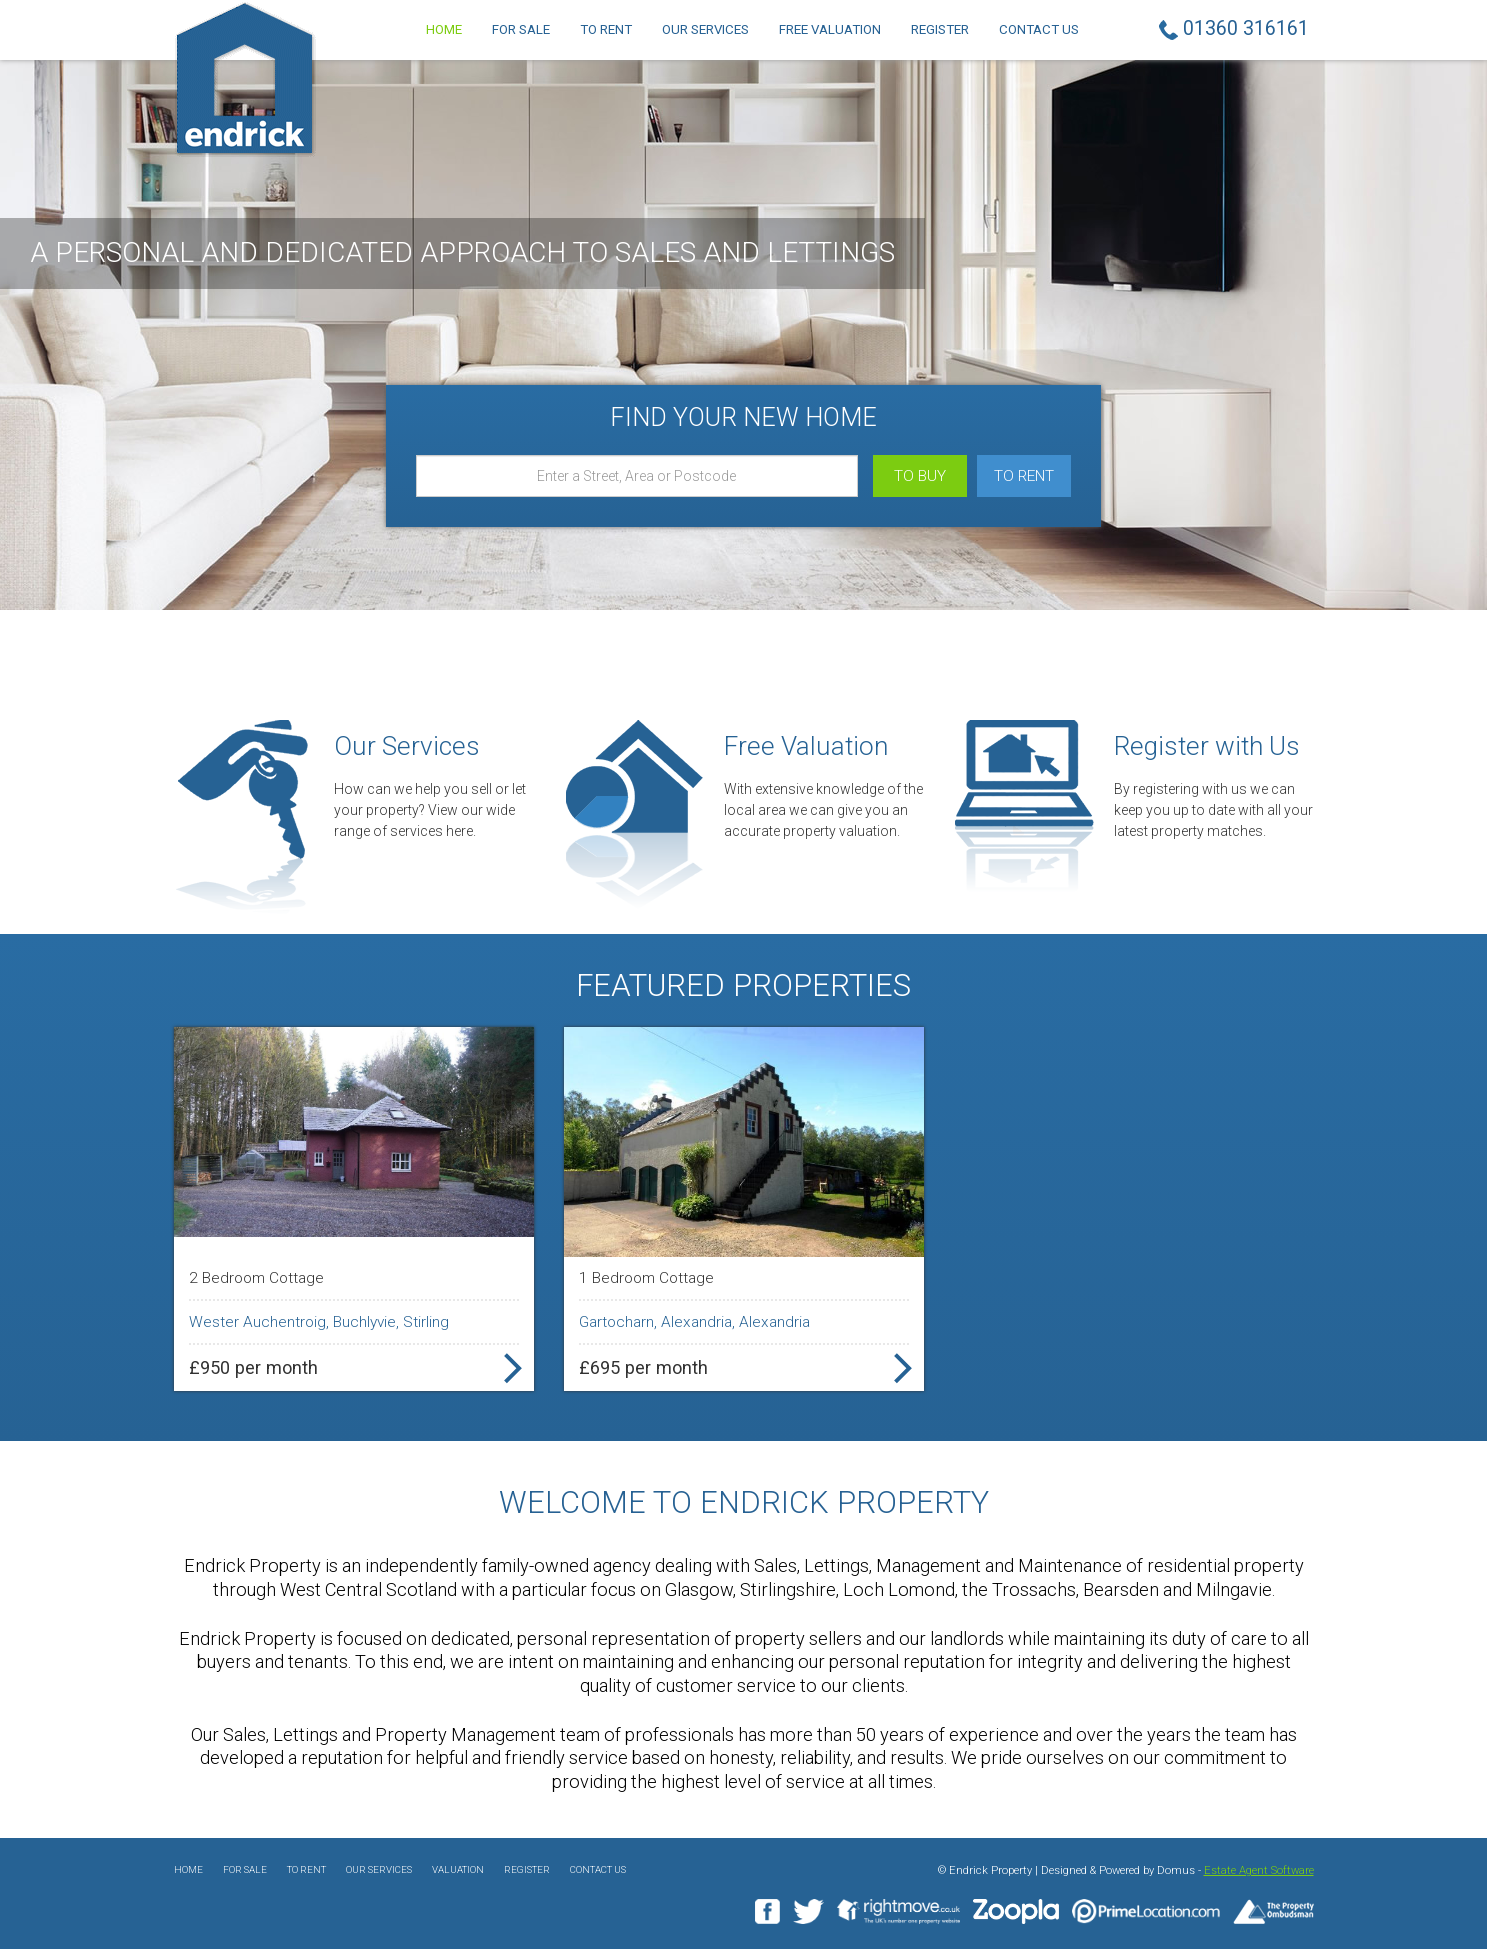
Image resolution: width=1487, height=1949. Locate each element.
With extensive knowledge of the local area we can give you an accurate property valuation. (823, 810)
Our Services (705, 29)
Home (444, 29)
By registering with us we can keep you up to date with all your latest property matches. (1213, 810)
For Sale (521, 29)
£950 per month (253, 1367)
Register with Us (1207, 746)
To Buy (920, 476)
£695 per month (643, 1367)
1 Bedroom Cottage (646, 1278)
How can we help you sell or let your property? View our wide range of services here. (430, 810)
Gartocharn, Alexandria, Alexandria (694, 1322)
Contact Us (1039, 29)
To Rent (606, 29)
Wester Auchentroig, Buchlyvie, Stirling (319, 1322)
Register (940, 29)
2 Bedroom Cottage (256, 1278)
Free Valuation (830, 29)
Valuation (458, 1869)
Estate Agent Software (1259, 1870)
